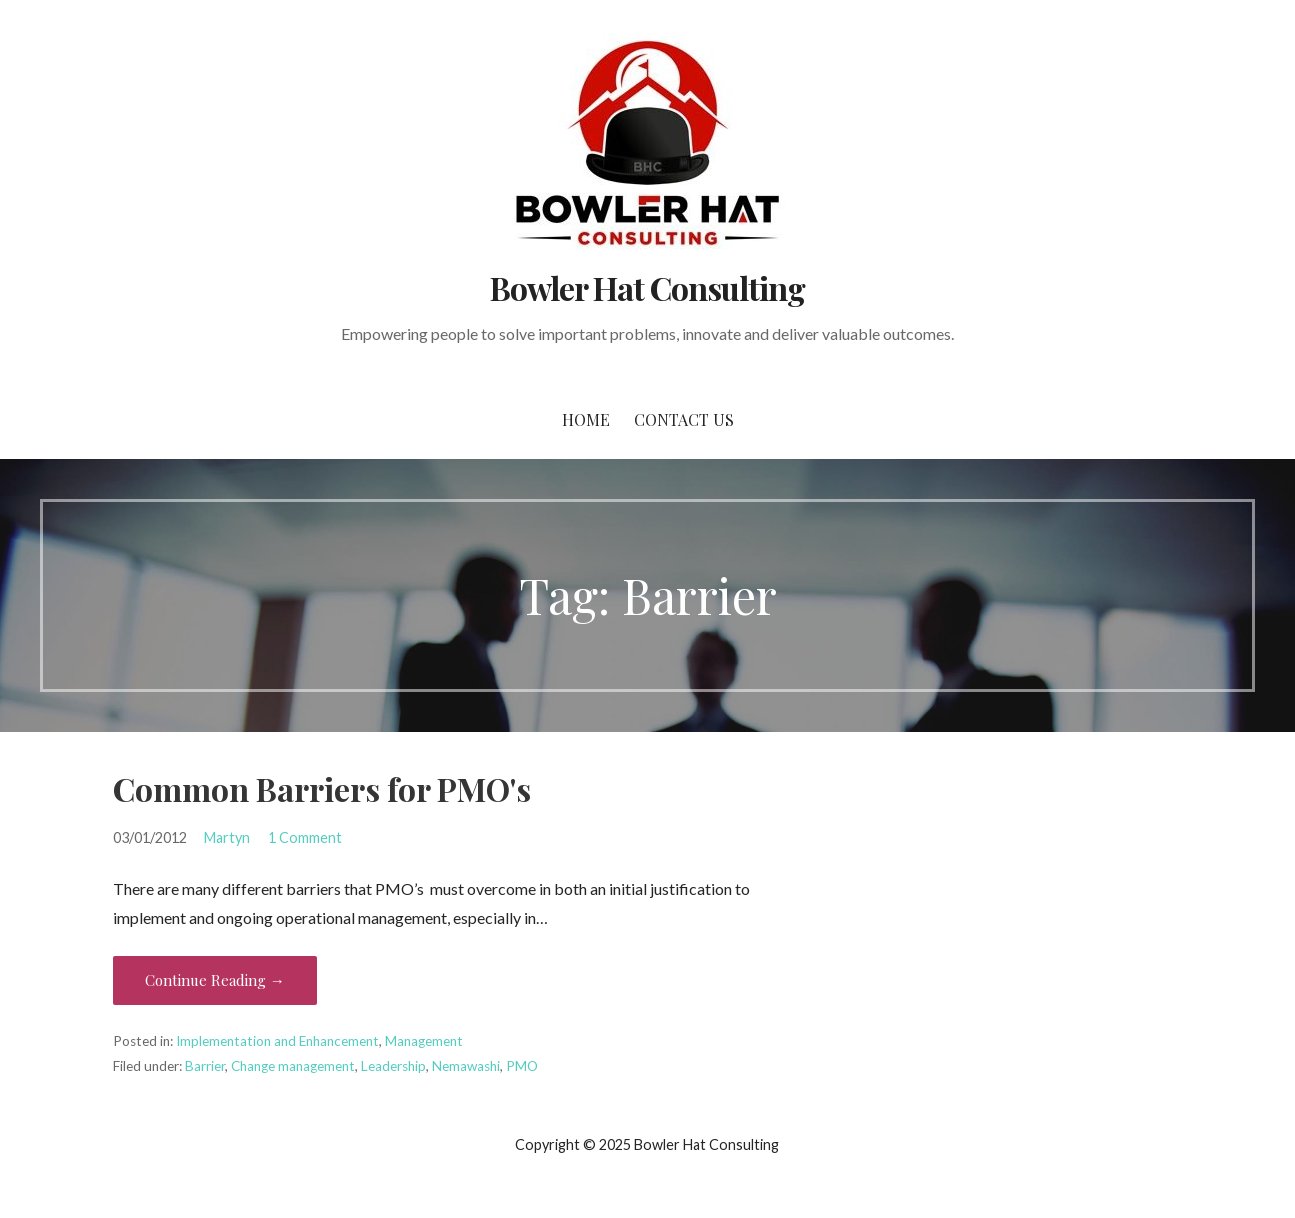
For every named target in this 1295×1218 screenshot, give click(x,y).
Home (586, 419)
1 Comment (305, 837)
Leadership (393, 1066)
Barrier (205, 1066)
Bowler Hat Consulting (648, 287)
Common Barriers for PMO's (322, 788)
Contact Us (684, 419)
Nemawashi (466, 1066)
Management (424, 1041)
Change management (293, 1066)
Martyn (227, 837)
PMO (522, 1066)
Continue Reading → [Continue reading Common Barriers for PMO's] (215, 980)
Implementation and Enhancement (277, 1041)
